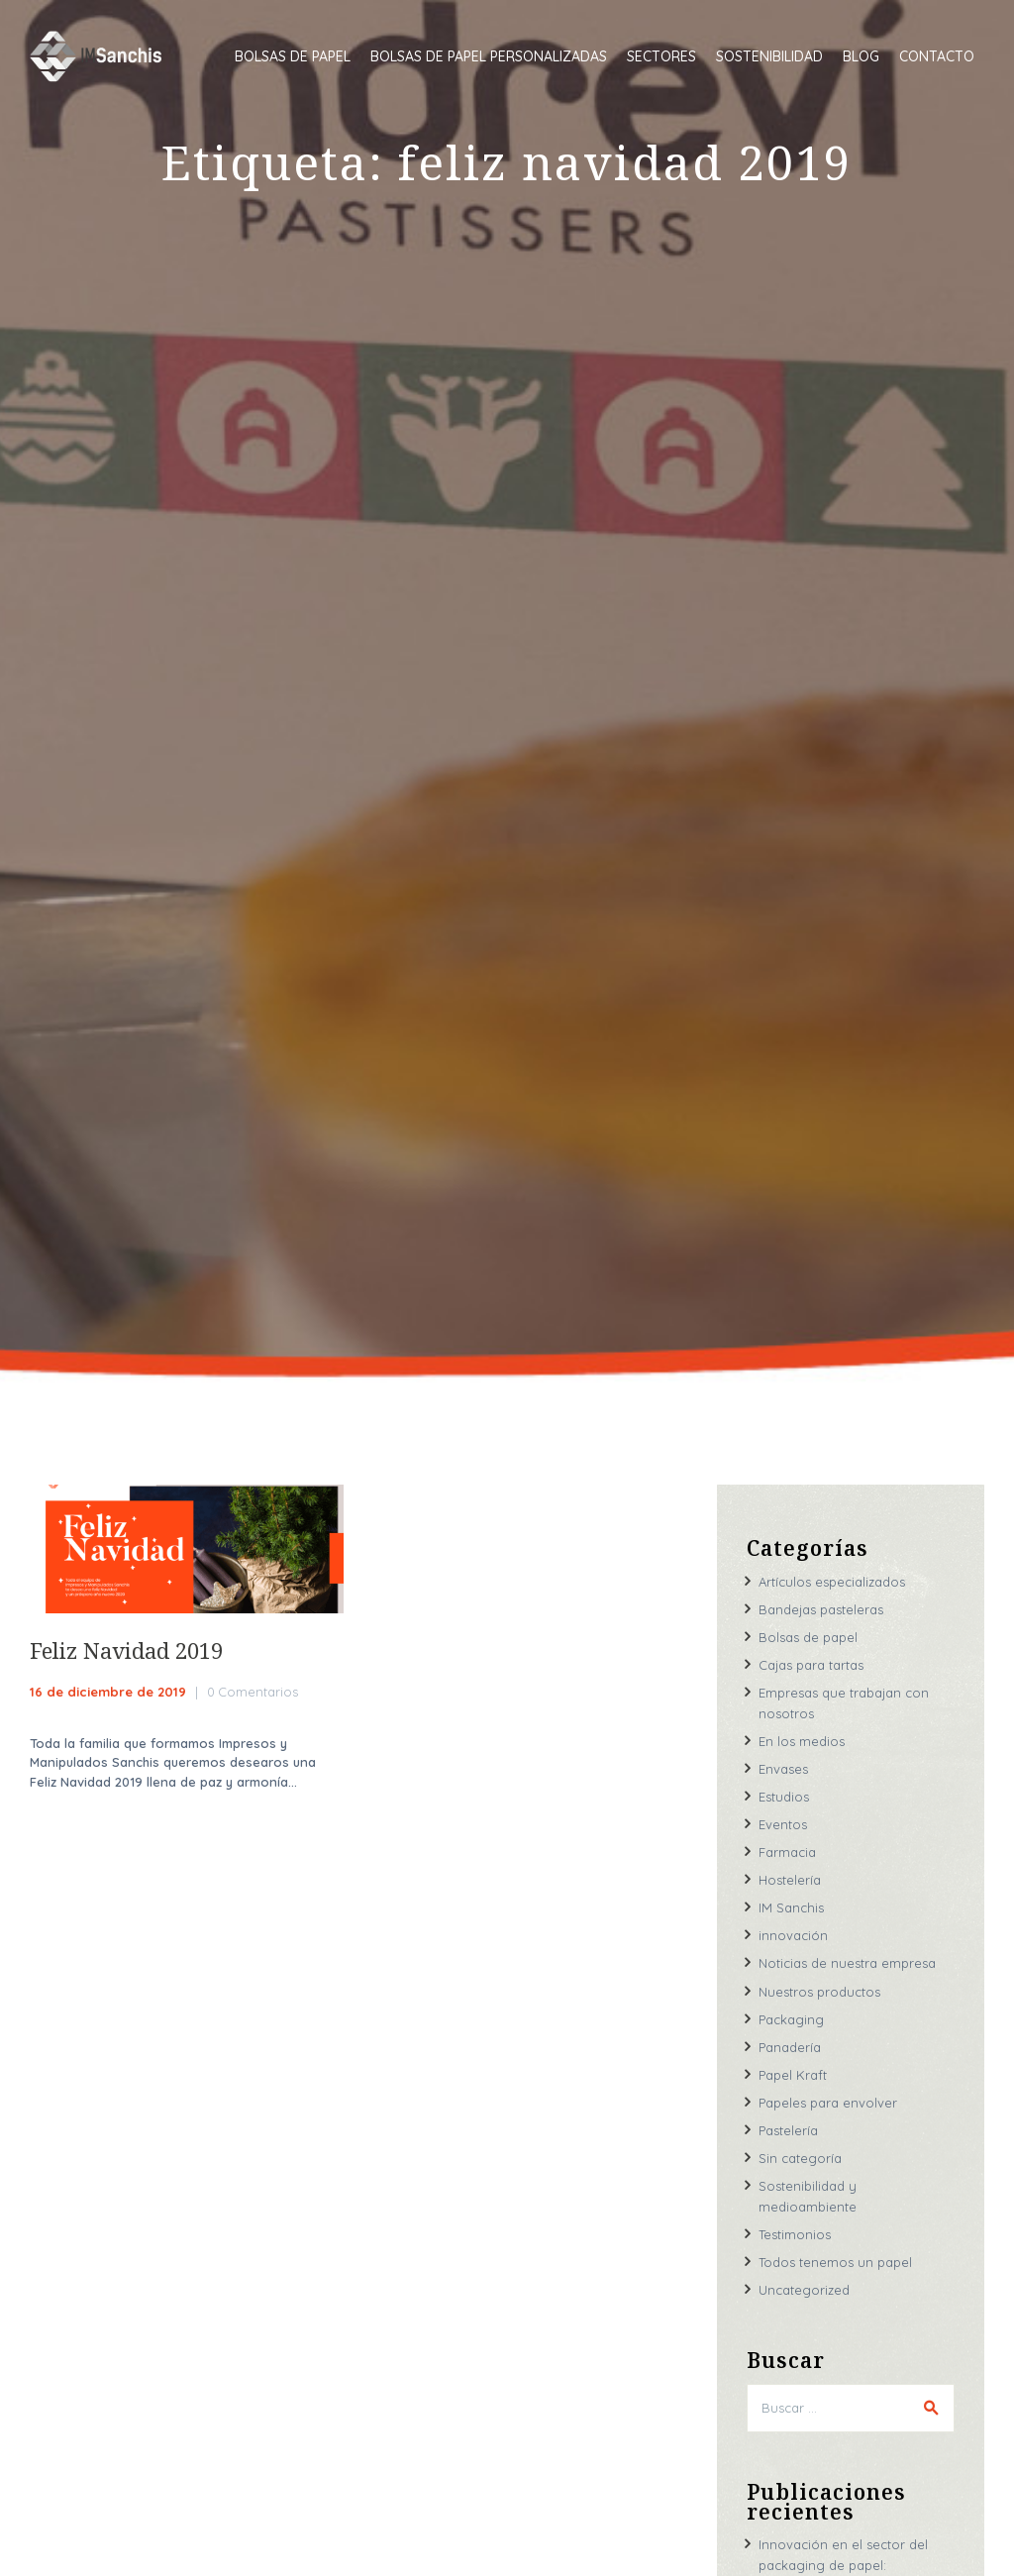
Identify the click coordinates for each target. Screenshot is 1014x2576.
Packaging (791, 2019)
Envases (783, 1769)
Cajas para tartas (811, 1665)
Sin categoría (800, 2158)
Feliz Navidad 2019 (126, 1650)
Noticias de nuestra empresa (847, 1963)
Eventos (783, 1824)
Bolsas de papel (808, 1637)
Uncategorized (804, 2290)
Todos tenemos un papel (835, 2262)
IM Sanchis (791, 1907)
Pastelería (788, 2130)
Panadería (790, 2047)
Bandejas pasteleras (821, 1609)
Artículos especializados (832, 1582)
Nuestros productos (819, 1992)
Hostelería (790, 1880)
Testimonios (795, 2234)
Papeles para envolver (828, 2103)
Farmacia (787, 1852)
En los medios (802, 1741)
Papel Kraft (793, 2075)
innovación (793, 1935)
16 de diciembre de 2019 (108, 1692)
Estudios (784, 1796)
